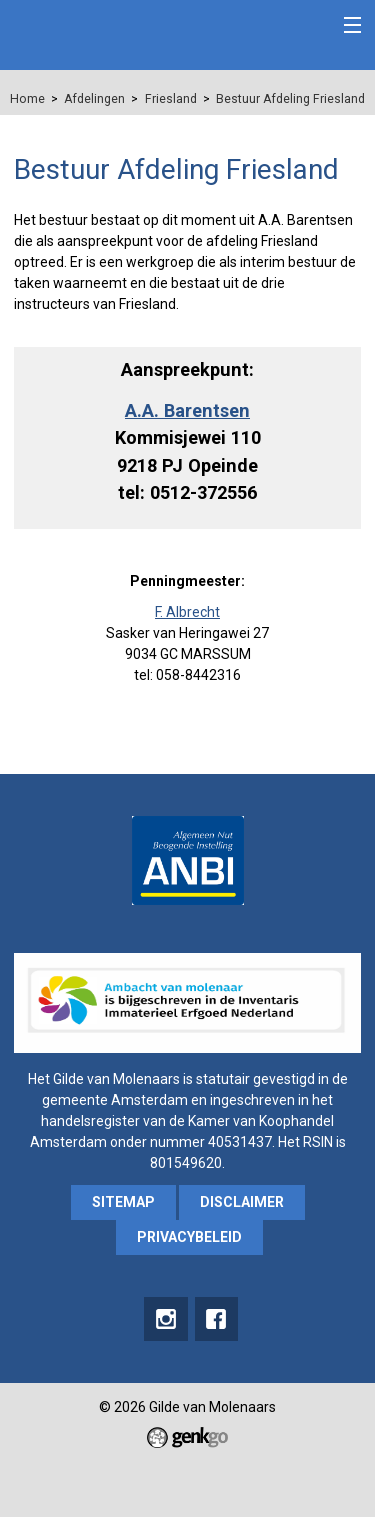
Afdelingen (94, 99)
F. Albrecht (187, 612)
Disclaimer (242, 1202)
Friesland (171, 99)
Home (27, 99)
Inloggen (307, 27)
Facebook (217, 1319)
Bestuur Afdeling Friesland (290, 99)
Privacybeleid (189, 1237)
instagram (166, 1319)
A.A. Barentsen (187, 410)
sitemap (123, 1202)
